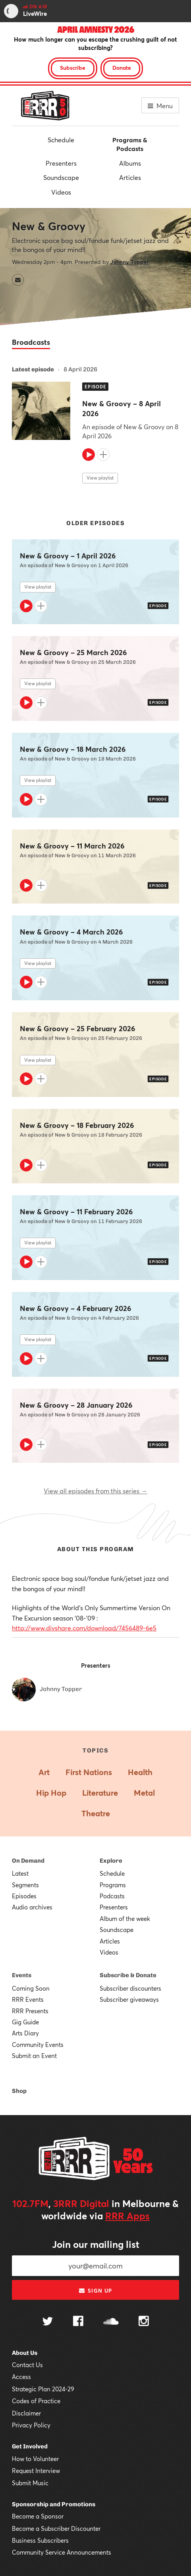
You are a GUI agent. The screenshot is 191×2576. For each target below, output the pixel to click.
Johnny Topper (129, 262)
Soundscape (61, 177)
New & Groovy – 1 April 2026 (68, 555)
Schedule (61, 140)
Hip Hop (51, 1792)
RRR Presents (30, 2011)
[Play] (88, 454)
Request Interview (36, 2471)
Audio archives (32, 1907)
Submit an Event (34, 2056)
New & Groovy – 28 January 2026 (76, 1405)
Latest (20, 1873)
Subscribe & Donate (128, 1975)
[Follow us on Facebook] (78, 2322)
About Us (24, 2352)
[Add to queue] (103, 454)
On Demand (28, 1860)
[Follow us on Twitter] (47, 2322)
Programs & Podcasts (129, 144)
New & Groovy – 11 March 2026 (72, 845)
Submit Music (30, 2483)
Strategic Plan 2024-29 (43, 2389)
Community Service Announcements (61, 2552)
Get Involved (30, 2446)
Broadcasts (31, 342)
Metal (144, 1792)
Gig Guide (25, 2022)
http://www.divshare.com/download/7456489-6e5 (84, 1628)
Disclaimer (26, 2413)
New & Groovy (48, 225)
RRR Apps (127, 2215)
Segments (25, 1885)
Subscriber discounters (130, 1988)
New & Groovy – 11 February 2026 (76, 1211)
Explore (111, 1860)
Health (140, 1772)
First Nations (89, 1772)
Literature (100, 1792)
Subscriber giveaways (129, 1999)
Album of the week (125, 1918)
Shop (19, 2090)
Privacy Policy (31, 2425)
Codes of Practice (36, 2401)
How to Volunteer (35, 2459)
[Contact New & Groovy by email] (18, 280)
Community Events (38, 2045)
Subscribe (72, 67)
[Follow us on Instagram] (144, 2322)
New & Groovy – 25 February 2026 (77, 1028)
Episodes (24, 1896)
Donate (121, 67)
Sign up (95, 2290)
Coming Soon (31, 1988)
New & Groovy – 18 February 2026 (77, 1125)
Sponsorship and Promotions (53, 2504)
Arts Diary (25, 2033)
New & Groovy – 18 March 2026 (72, 749)
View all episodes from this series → (95, 1491)
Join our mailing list (95, 2244)
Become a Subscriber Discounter (56, 2528)
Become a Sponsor (38, 2516)
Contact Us (27, 2365)
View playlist (100, 478)
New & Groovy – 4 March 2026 (71, 931)
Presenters (61, 163)
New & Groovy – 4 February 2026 (75, 1308)
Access (21, 2377)
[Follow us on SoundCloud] (111, 2322)
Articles (130, 177)
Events (21, 1975)
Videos (61, 192)
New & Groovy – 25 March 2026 (73, 652)
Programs (113, 1885)
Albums (130, 163)
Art (44, 1772)
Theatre (95, 1813)
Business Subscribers (40, 2540)
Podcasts (112, 1896)
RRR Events (28, 1999)
